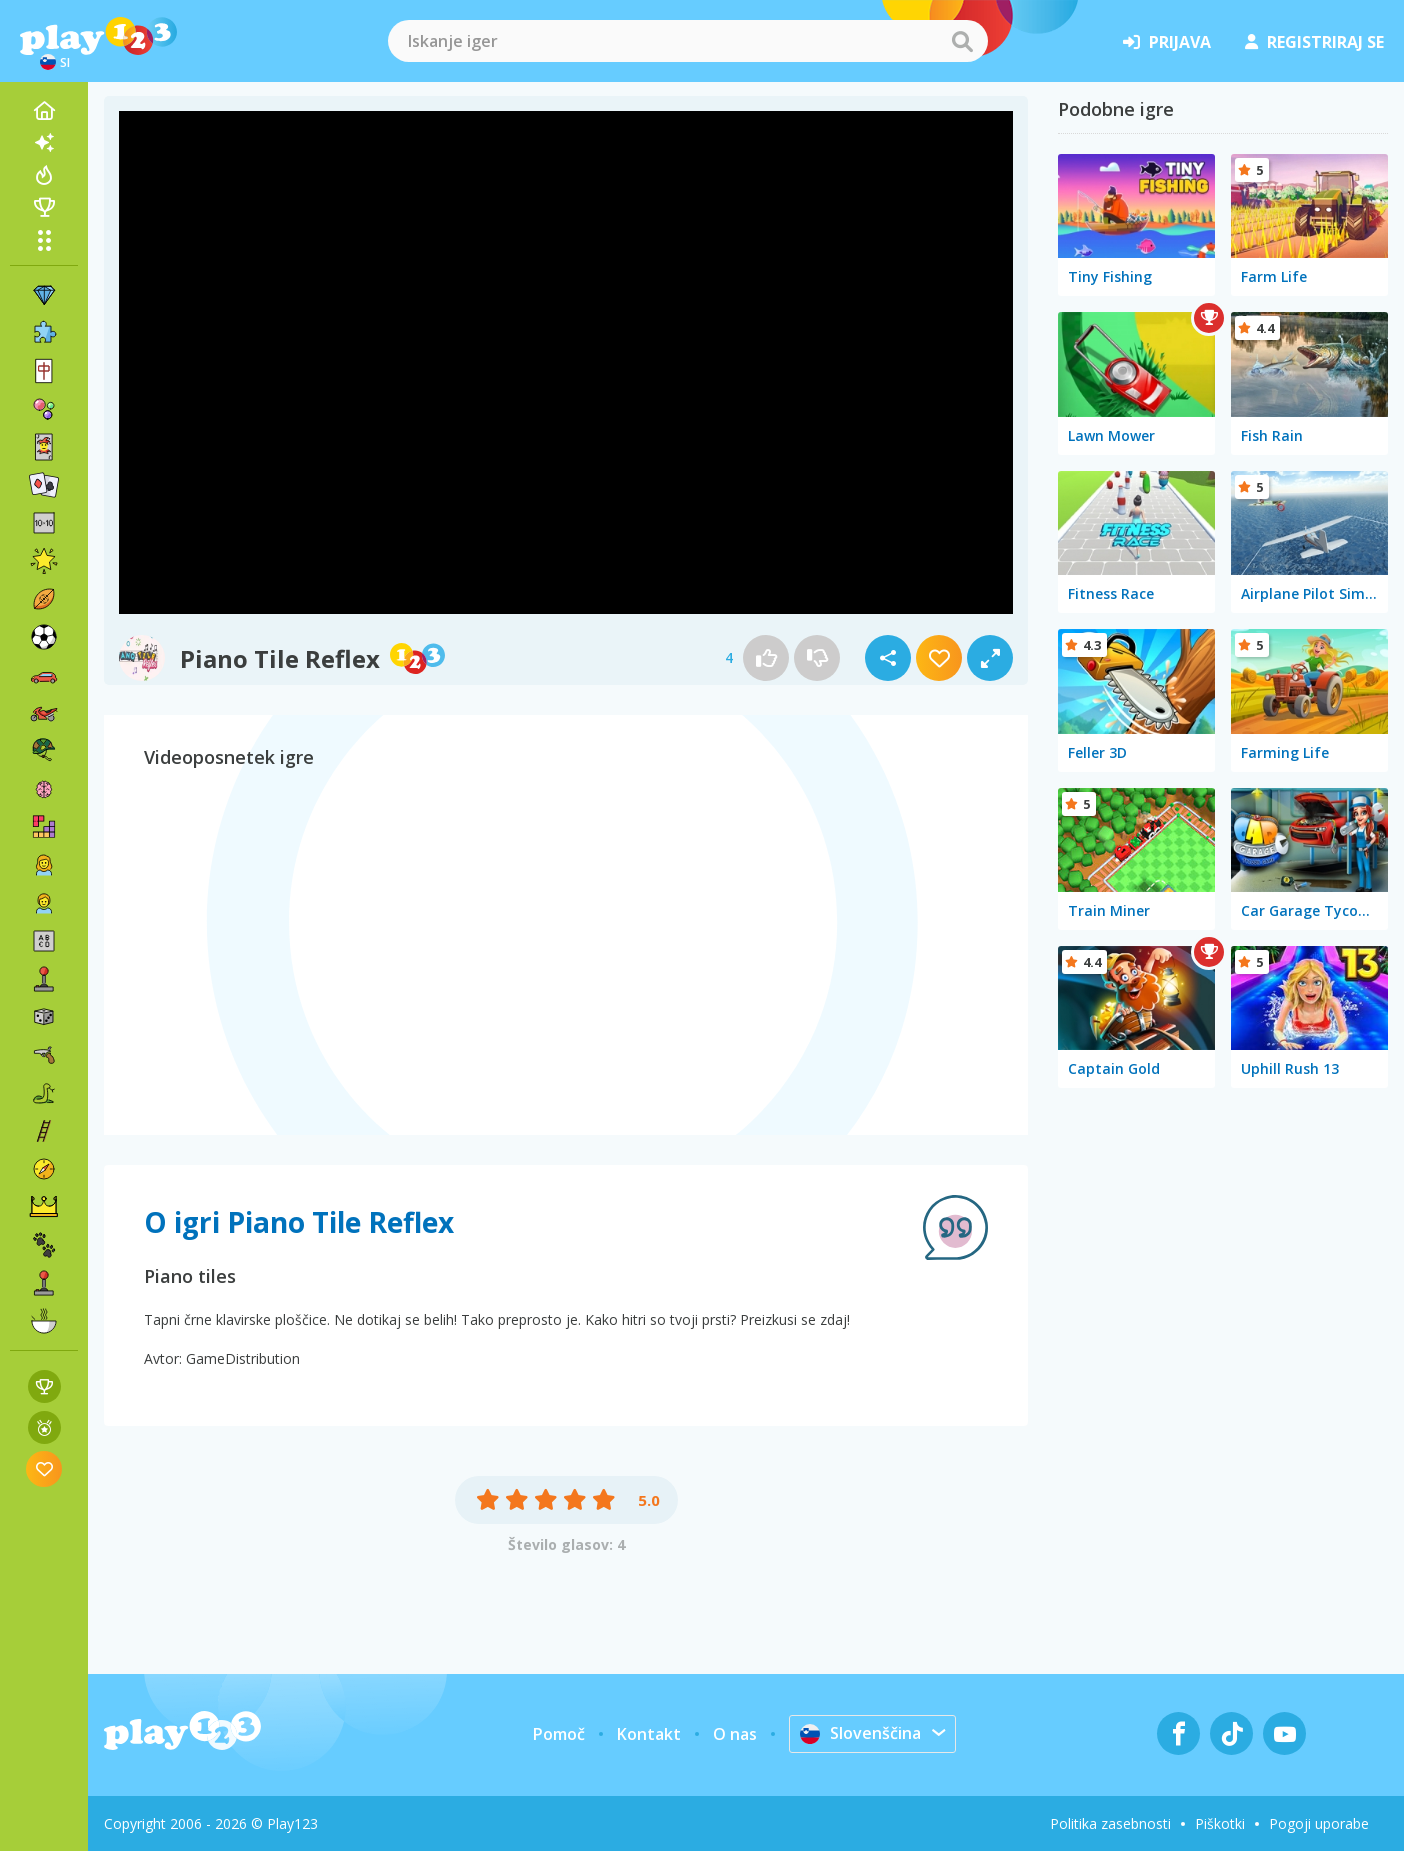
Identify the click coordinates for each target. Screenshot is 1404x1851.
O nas (735, 1734)
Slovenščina (860, 1733)
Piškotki (1220, 1823)
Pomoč (559, 1734)
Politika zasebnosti (1110, 1823)
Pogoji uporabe (1319, 1823)
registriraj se (1314, 42)
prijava (1167, 42)
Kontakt (649, 1734)
